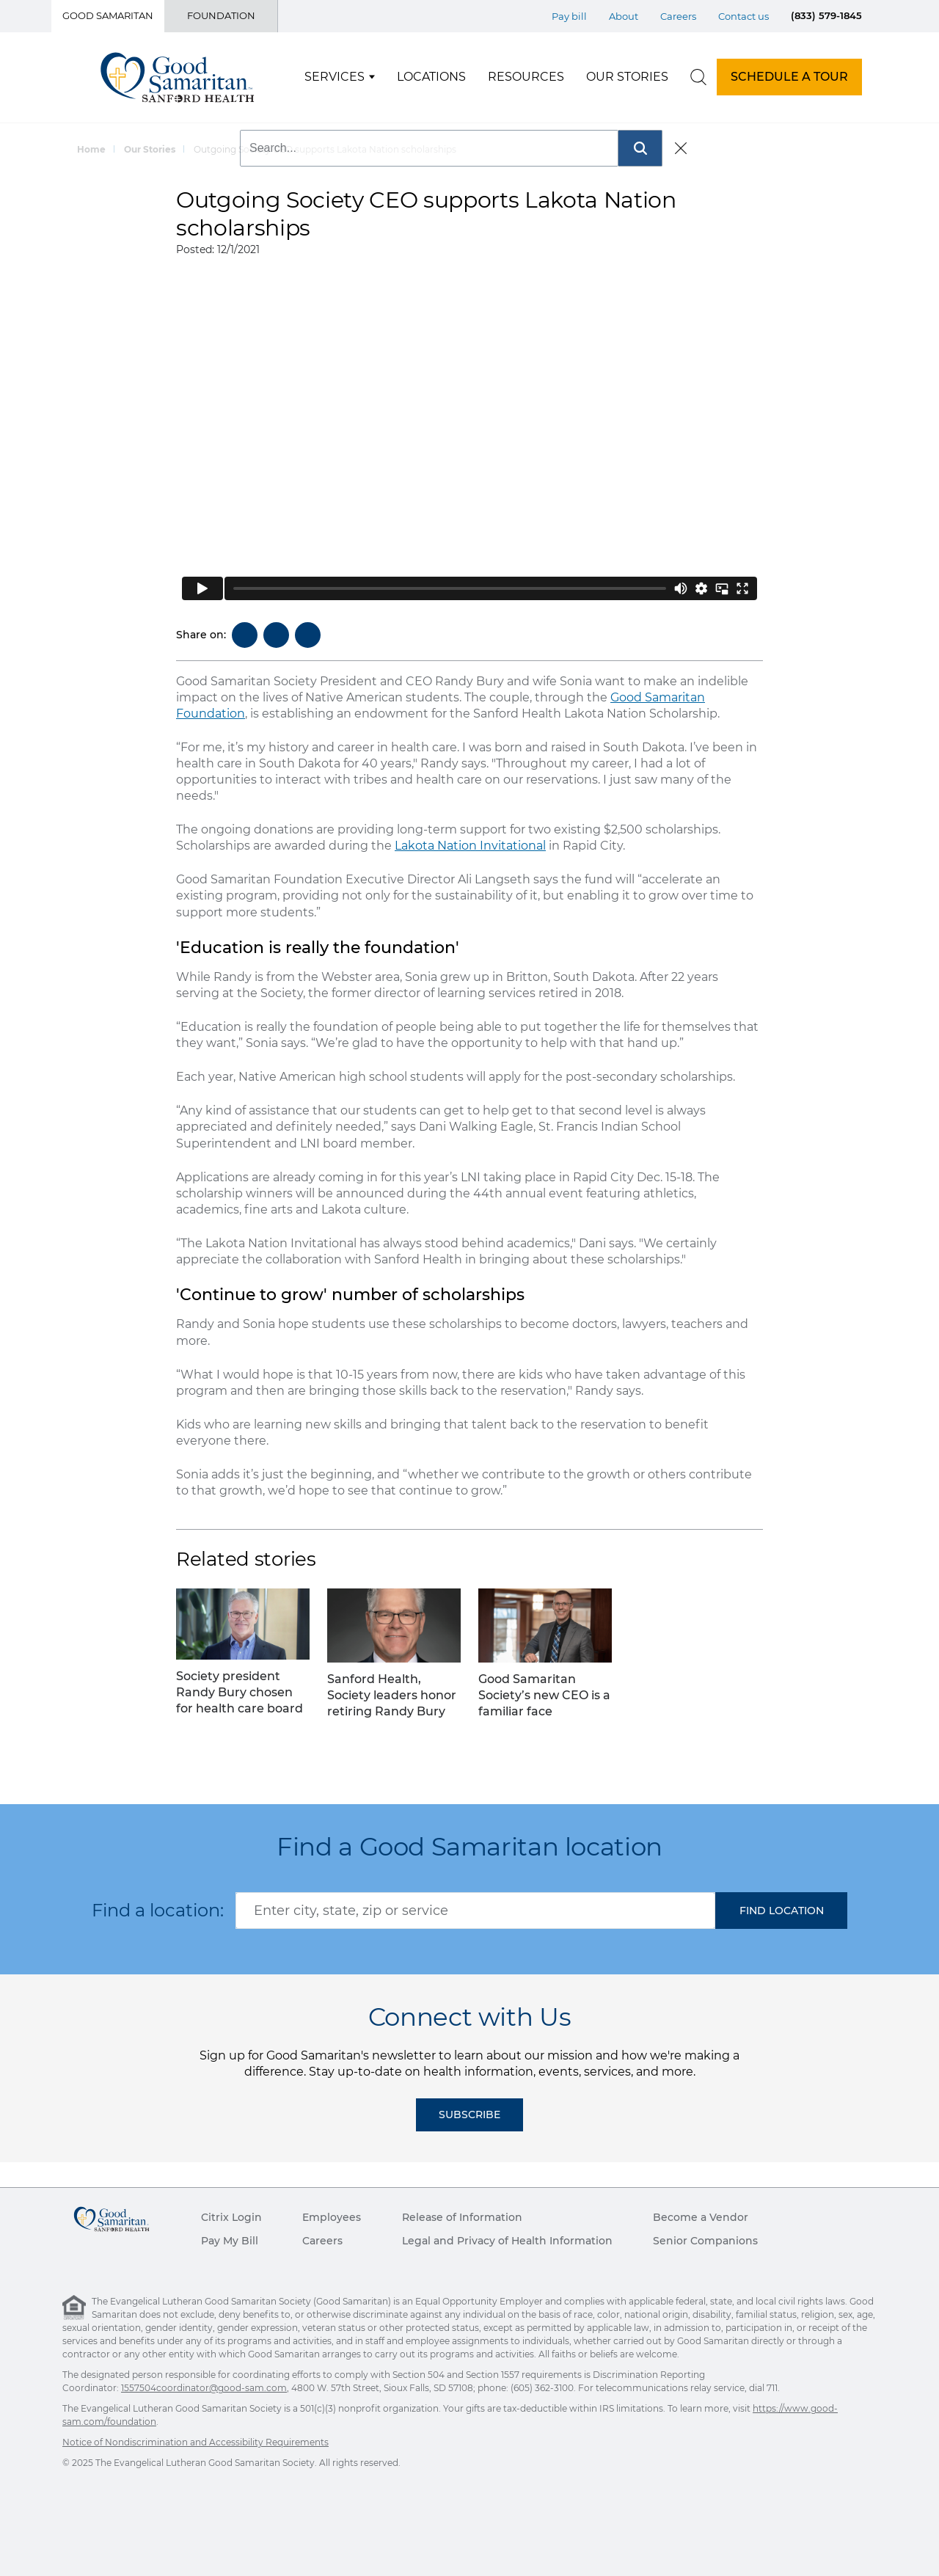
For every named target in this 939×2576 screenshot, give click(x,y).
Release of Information (462, 2217)
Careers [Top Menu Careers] (678, 16)
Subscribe (469, 2114)
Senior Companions (705, 2240)
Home (91, 149)
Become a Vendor (700, 2217)
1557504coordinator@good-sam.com (204, 2387)
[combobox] (475, 1910)
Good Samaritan (107, 15)
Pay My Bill (229, 2240)
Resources (526, 77)
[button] (781, 1910)
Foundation (221, 15)
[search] (698, 77)
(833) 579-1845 (826, 15)
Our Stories (627, 77)
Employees (331, 2217)
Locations (431, 77)
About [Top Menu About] (623, 16)
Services (334, 77)
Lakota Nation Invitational (470, 846)
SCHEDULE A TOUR (789, 77)
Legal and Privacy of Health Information (507, 2240)
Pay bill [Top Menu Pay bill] (569, 16)
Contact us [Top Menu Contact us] (743, 16)
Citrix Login (231, 2217)
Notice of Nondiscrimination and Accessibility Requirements (195, 2442)
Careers (322, 2240)
